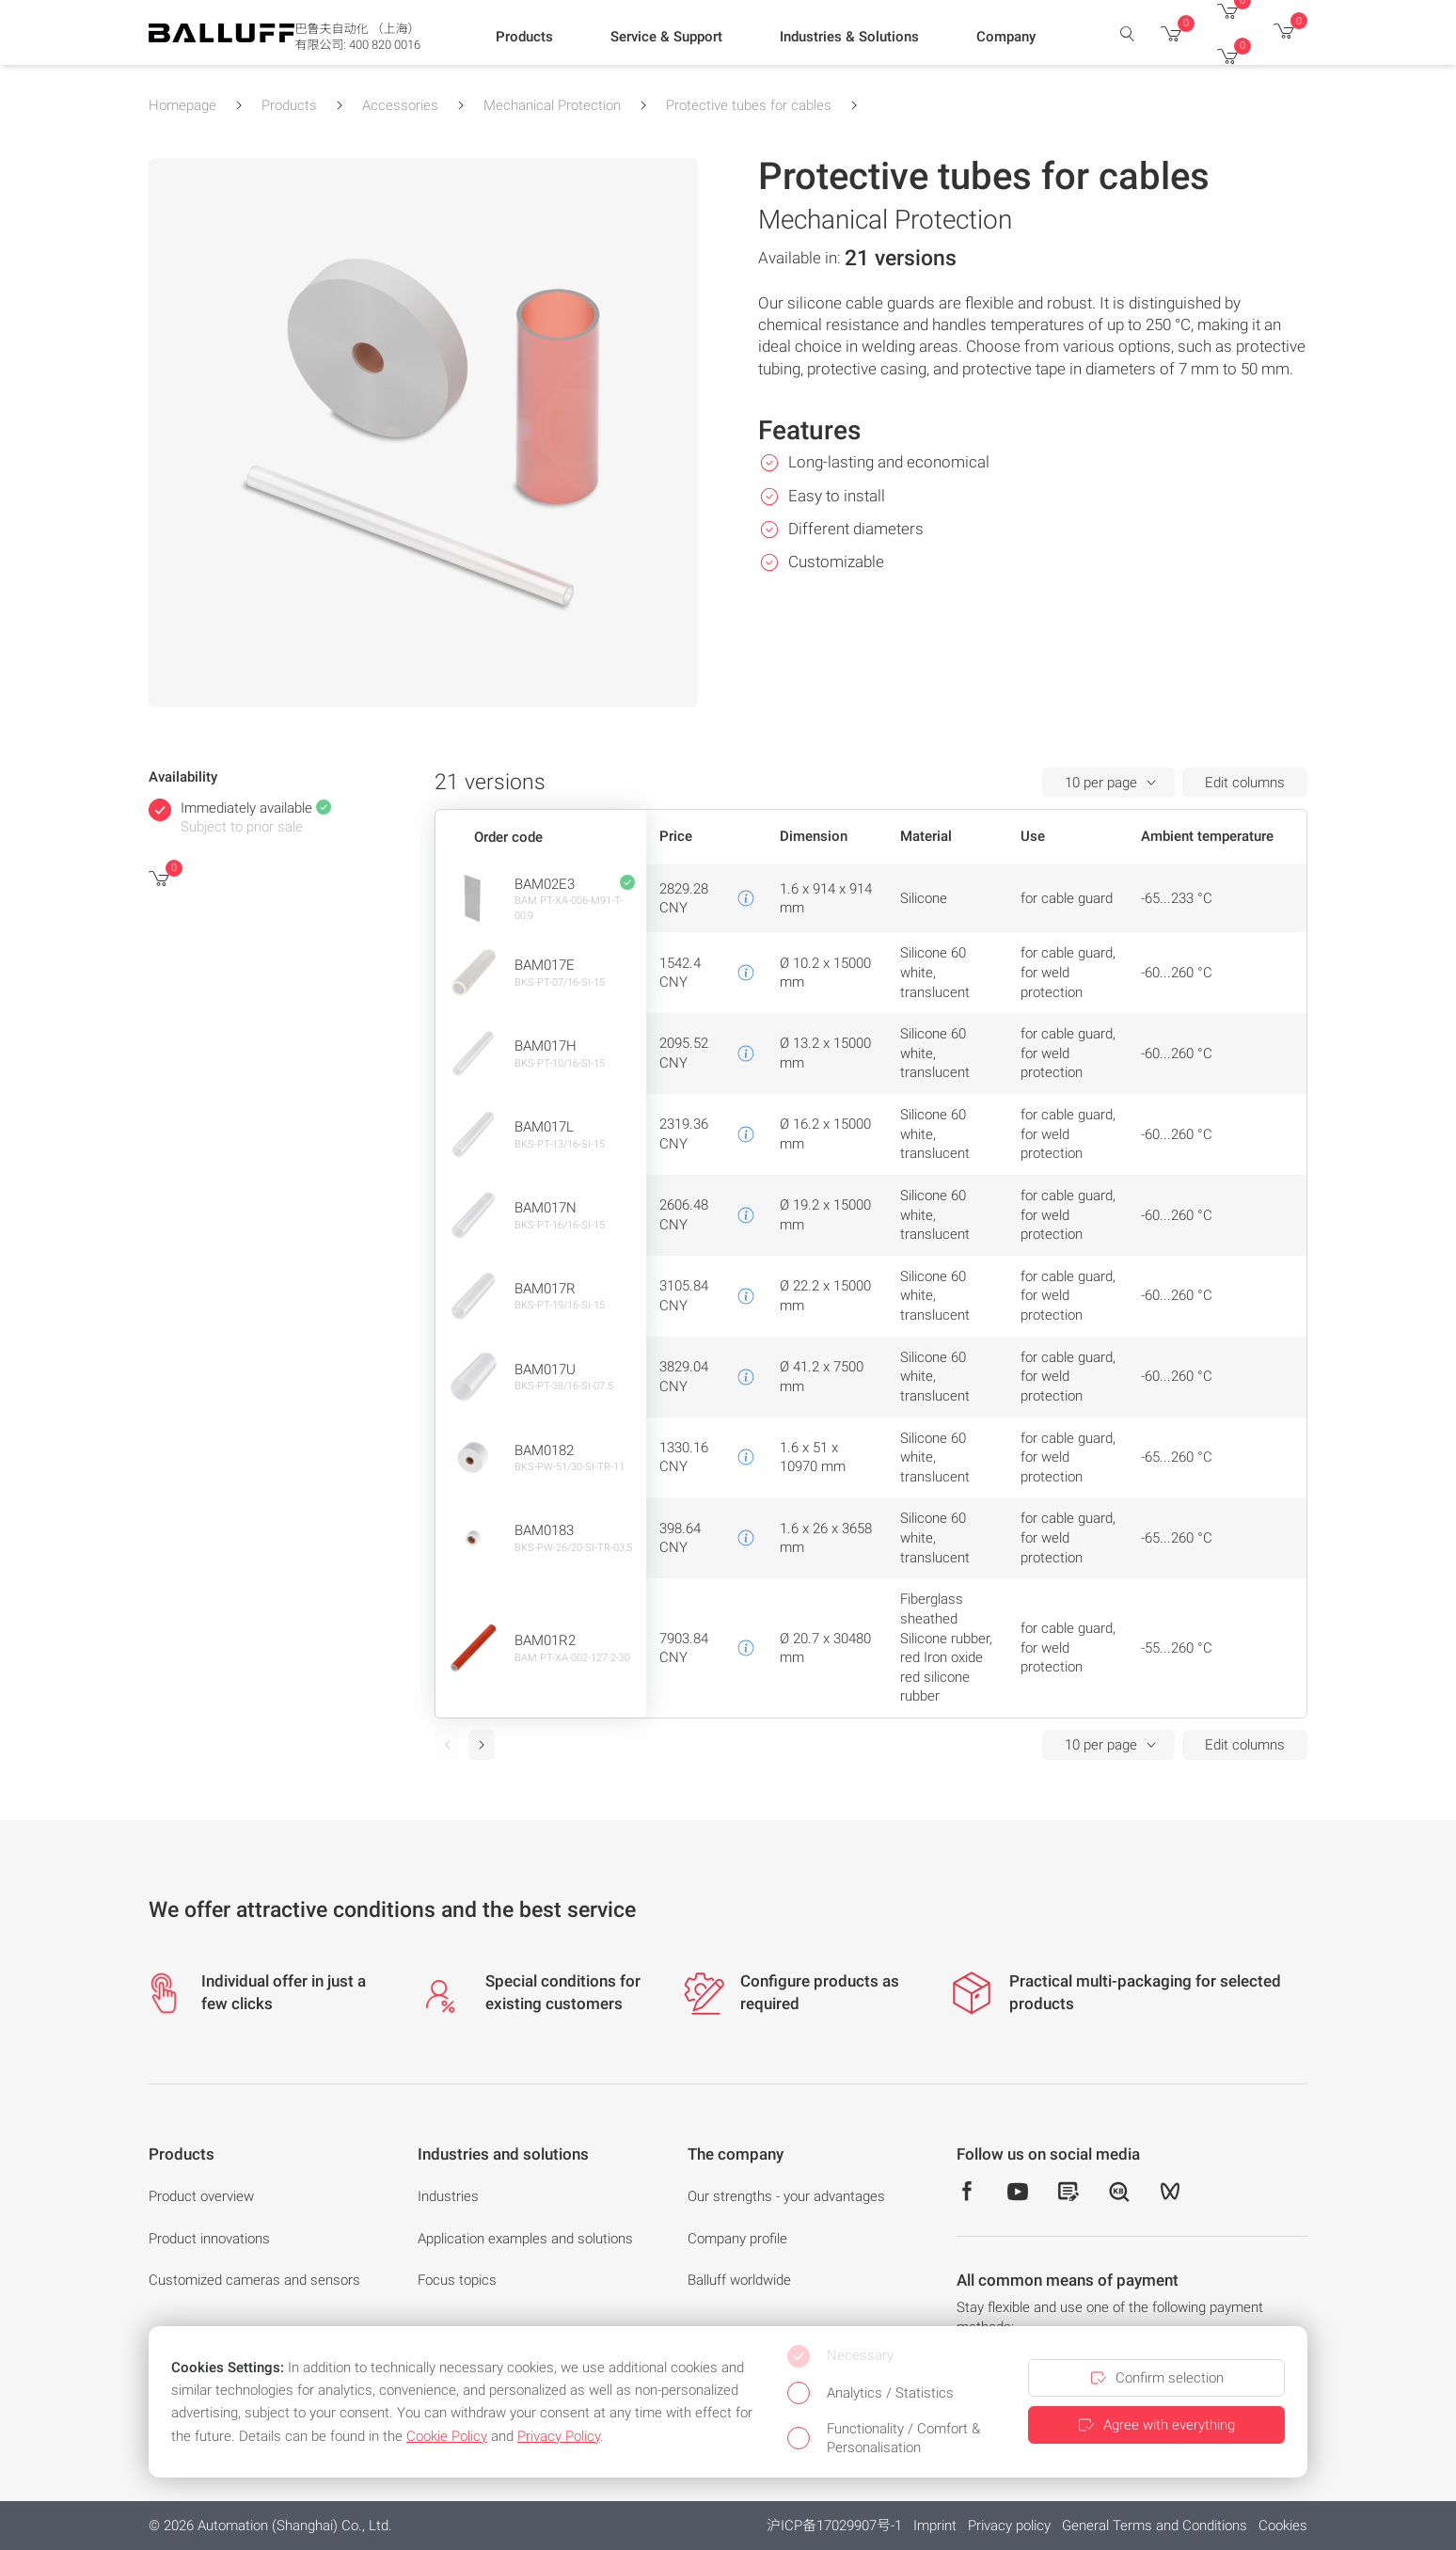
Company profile (737, 2238)
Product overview (201, 2196)
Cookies (1282, 2525)
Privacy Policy (558, 2436)
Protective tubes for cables (748, 105)
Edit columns (1245, 782)
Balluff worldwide (739, 2280)
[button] (524, 38)
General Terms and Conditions (1154, 2525)
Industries (448, 2196)
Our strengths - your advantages (786, 2196)
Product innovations (209, 2238)
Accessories (400, 105)
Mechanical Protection (552, 105)
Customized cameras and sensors (254, 2280)
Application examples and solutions (525, 2238)
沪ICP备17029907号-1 (834, 2525)
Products (289, 105)
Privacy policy (1009, 2525)
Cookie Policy (446, 2436)
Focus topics (457, 2280)
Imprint (935, 2525)
